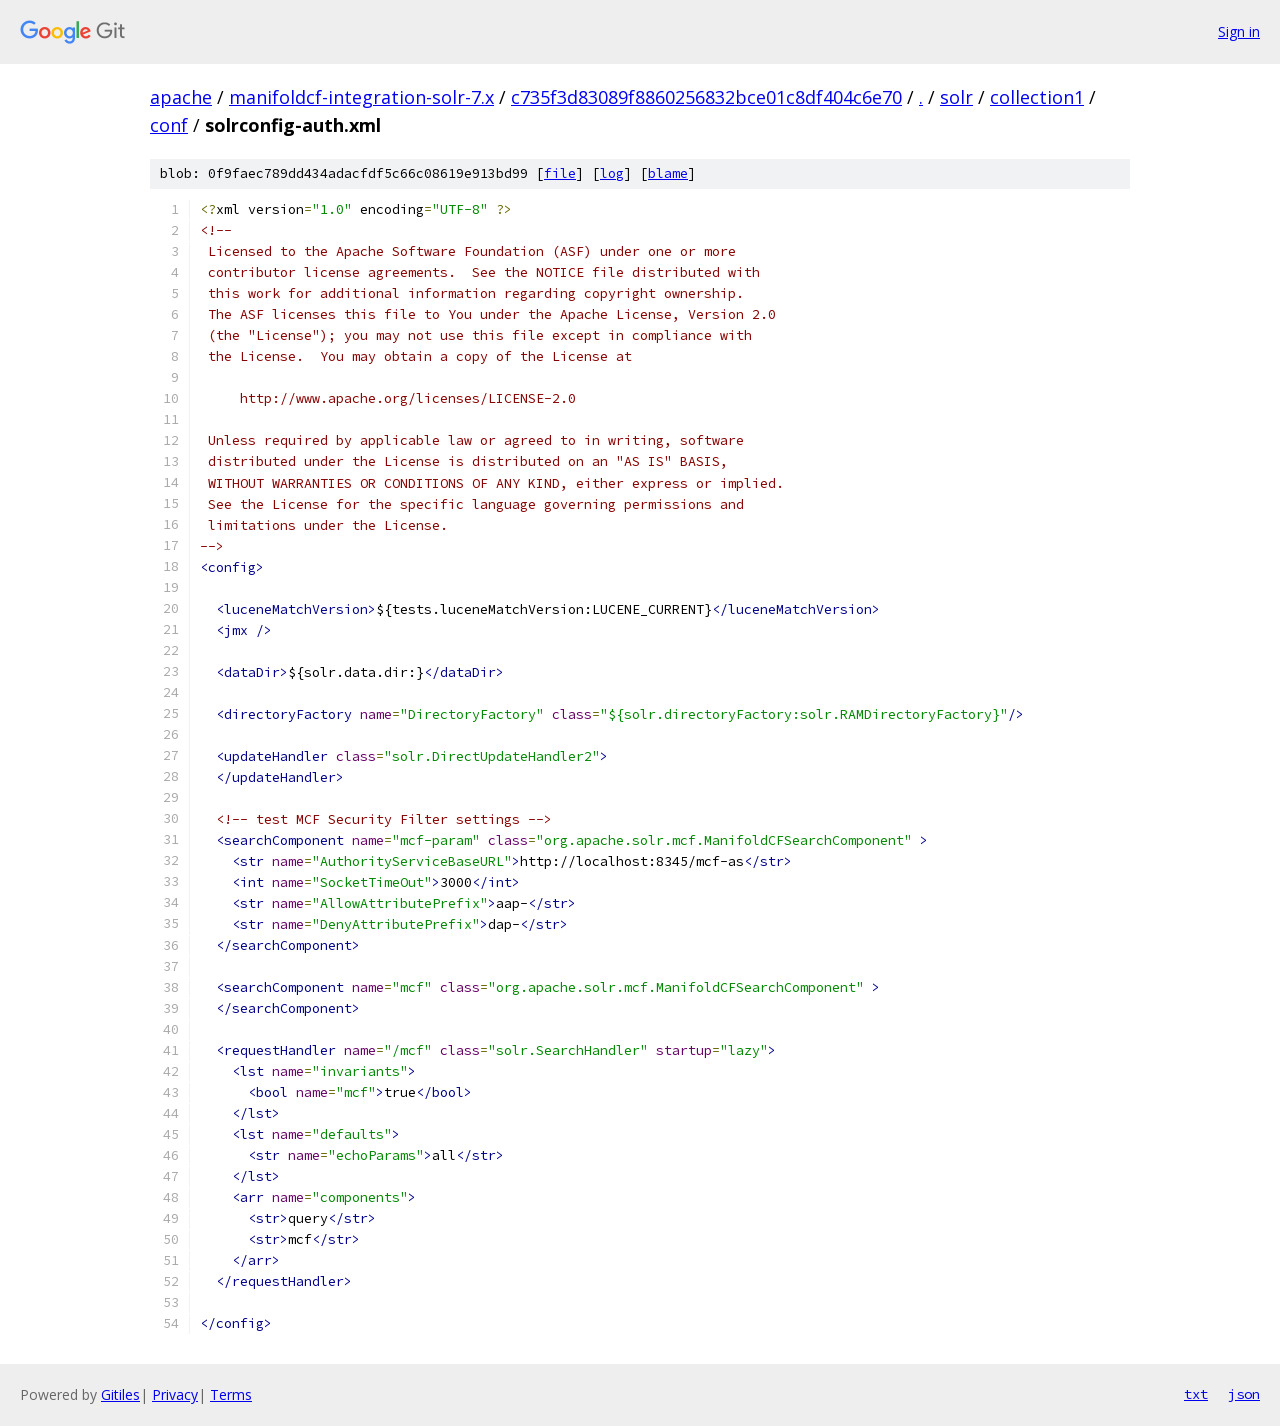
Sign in (1239, 31)
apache (181, 97)
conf (169, 125)
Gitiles (120, 1394)
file (560, 173)
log (612, 173)
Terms (231, 1394)
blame (668, 173)
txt (1196, 1394)
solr (956, 97)
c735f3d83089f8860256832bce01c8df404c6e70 (706, 97)
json (1244, 1394)
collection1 (1037, 97)
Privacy (175, 1394)
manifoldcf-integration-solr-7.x (361, 97)
